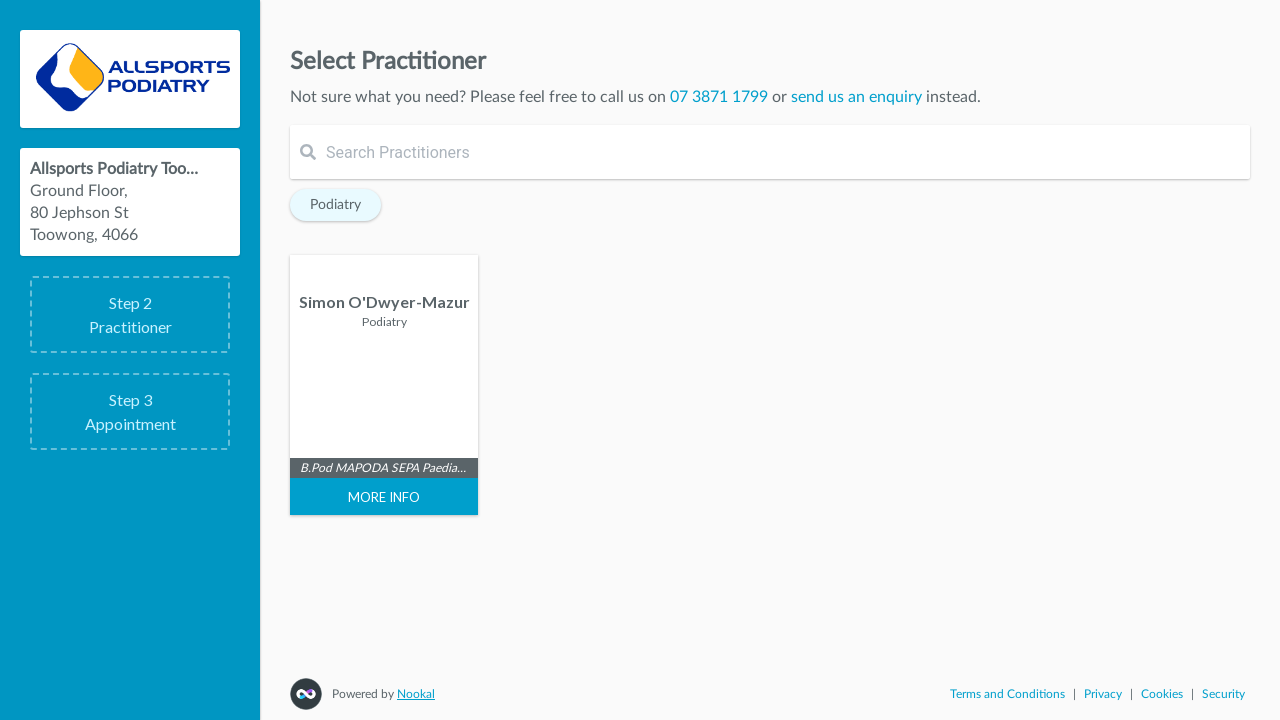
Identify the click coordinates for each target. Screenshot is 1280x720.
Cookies (1162, 694)
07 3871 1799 (719, 97)
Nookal (416, 694)
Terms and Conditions (1007, 694)
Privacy (1103, 694)
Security (1223, 694)
